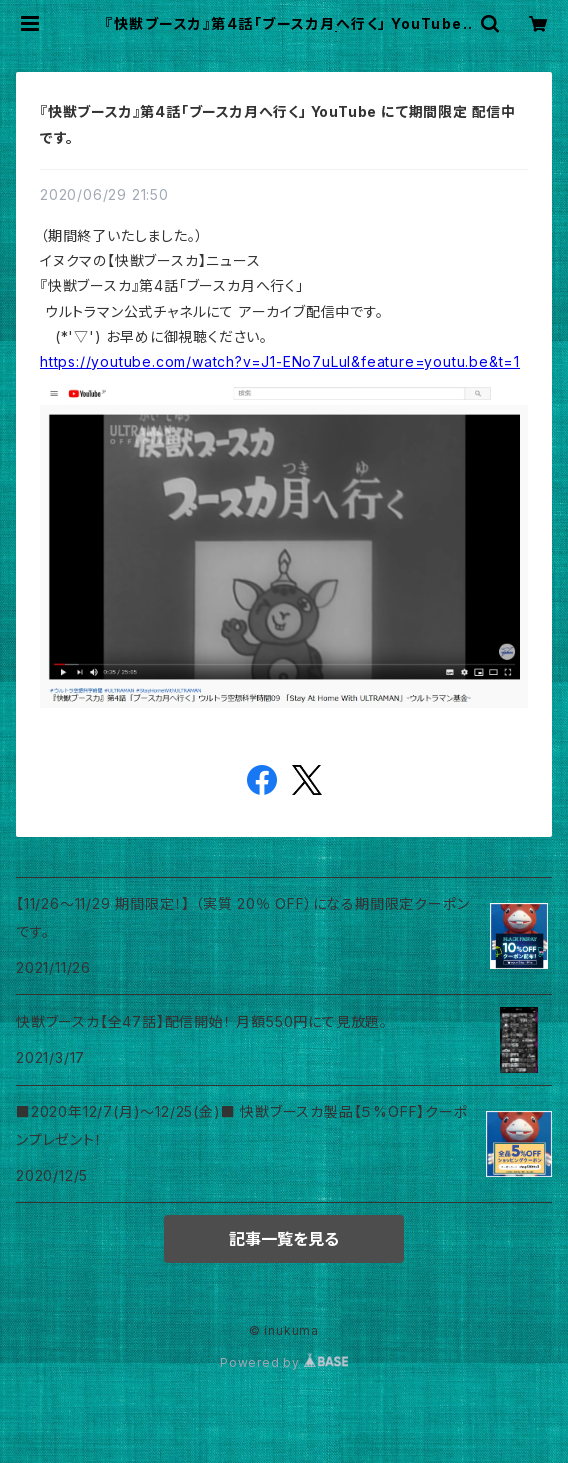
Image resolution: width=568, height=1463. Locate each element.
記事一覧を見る (284, 1239)
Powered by (284, 1362)
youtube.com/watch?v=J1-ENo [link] (280, 361)
